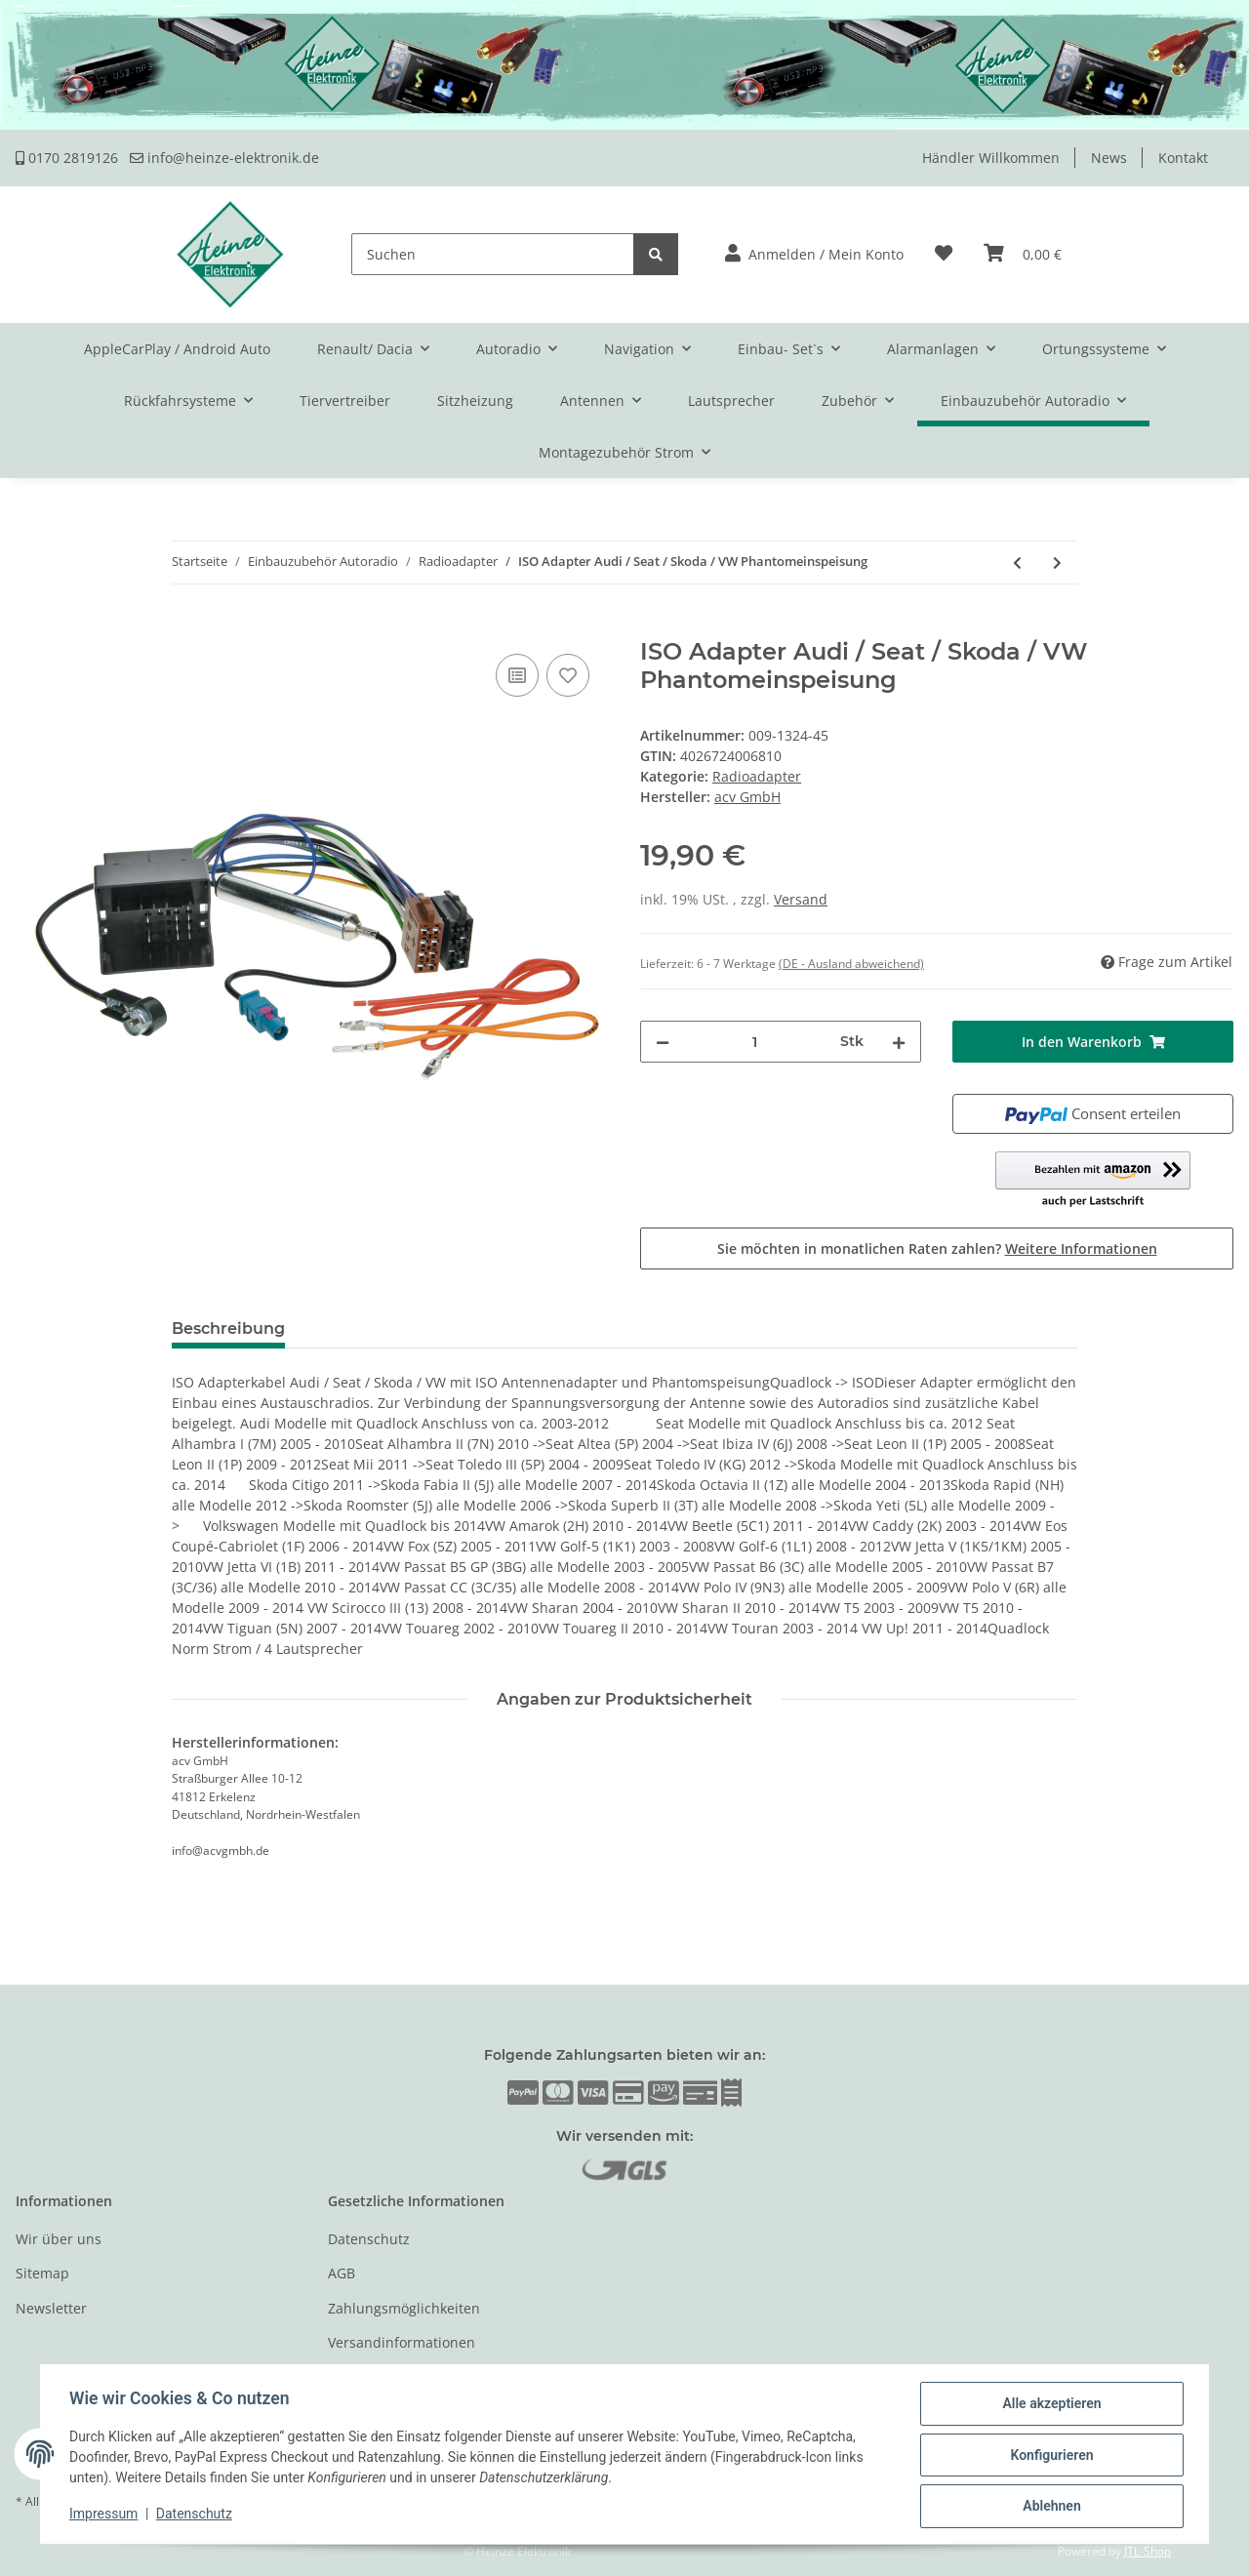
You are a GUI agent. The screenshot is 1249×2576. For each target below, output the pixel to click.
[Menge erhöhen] (898, 1042)
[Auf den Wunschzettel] (567, 675)
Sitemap (42, 2273)
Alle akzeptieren (1049, 2405)
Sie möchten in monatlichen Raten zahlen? (937, 1248)
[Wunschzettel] (943, 254)
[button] (814, 254)
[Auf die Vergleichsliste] (517, 675)
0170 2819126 (67, 157)
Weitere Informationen (1081, 1248)
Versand (800, 899)
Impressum (105, 2515)
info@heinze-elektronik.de (224, 157)
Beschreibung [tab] (228, 1328)
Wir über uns (58, 2239)
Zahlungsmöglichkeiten (404, 2308)
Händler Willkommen (991, 157)
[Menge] (754, 1042)
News (1109, 157)
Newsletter (51, 2308)
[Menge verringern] (662, 1042)
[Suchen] (492, 254)
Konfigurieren (1049, 2456)
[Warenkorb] (1022, 254)
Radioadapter (756, 776)
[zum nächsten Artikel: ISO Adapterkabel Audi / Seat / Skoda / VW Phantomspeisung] (1057, 563)
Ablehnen (1049, 2507)
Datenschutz (369, 2239)
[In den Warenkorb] (31, 627)
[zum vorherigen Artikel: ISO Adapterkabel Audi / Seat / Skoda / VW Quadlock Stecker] (1017, 563)
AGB (341, 2273)
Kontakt (1183, 157)
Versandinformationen (401, 2342)
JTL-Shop (1147, 2551)
